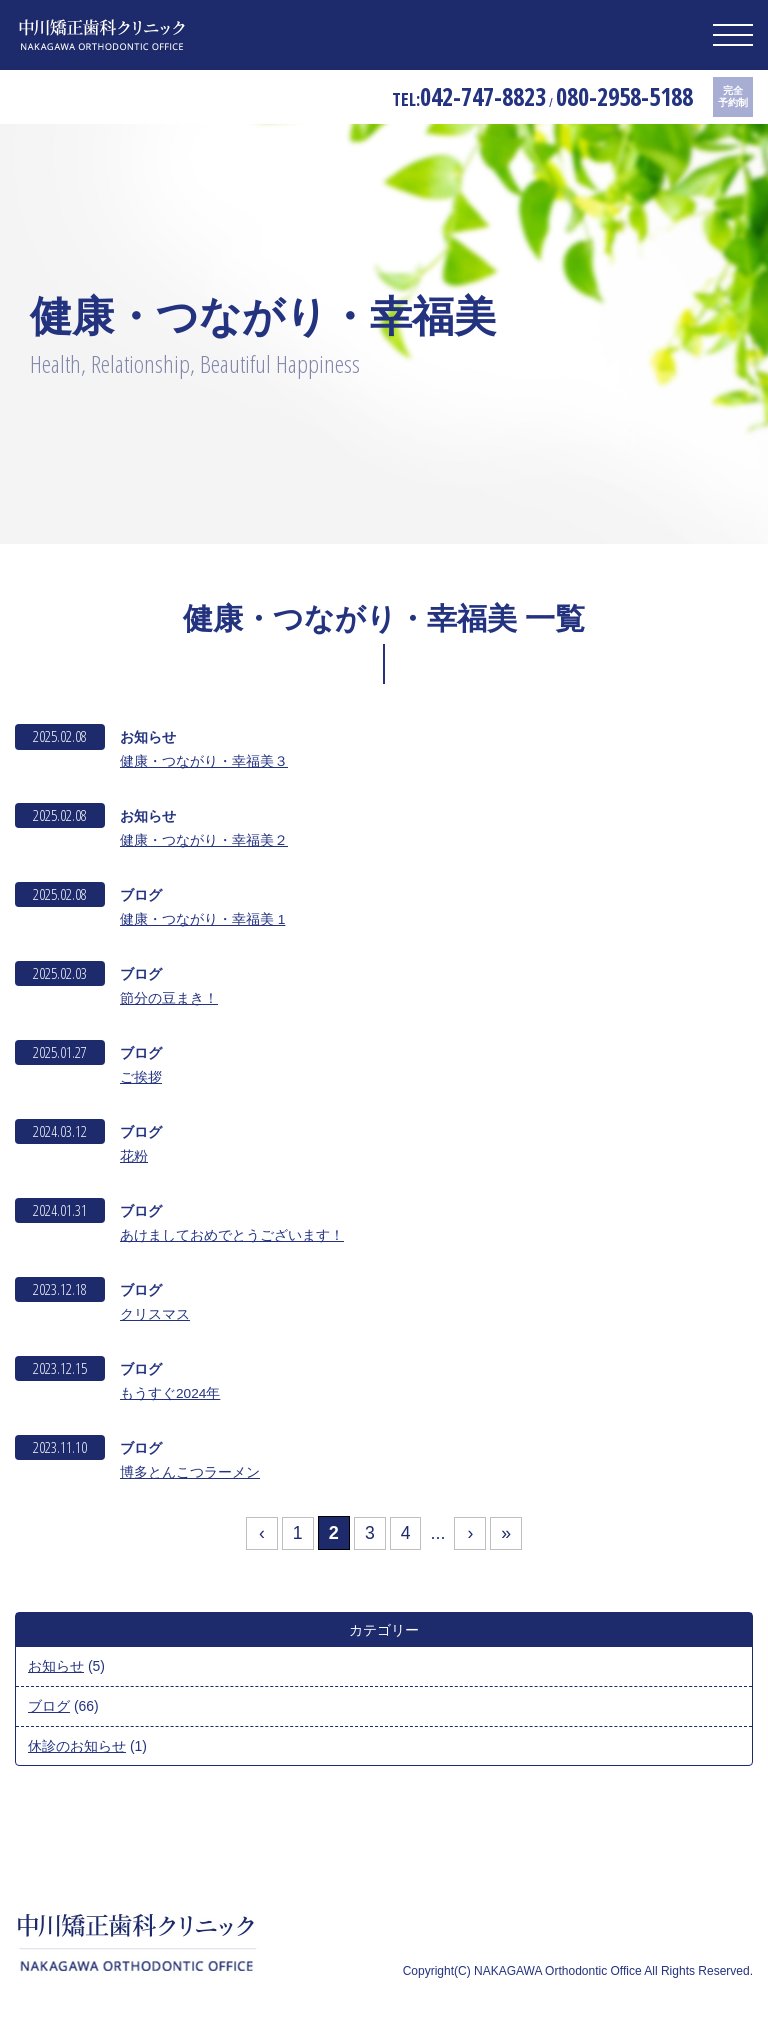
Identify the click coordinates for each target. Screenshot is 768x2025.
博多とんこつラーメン (190, 1477)
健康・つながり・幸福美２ (204, 840)
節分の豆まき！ (169, 1000)
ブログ (49, 1711)
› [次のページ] (471, 1539)
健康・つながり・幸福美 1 (203, 920)
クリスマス (155, 1318)
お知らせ (56, 1672)
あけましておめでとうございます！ (232, 1238)
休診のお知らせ (77, 1750)
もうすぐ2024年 (170, 1398)
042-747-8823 (453, 97)
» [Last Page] (508, 1539)
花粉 (134, 1159)
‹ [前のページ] (260, 1539)
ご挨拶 (141, 1079)
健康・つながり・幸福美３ (204, 761)
